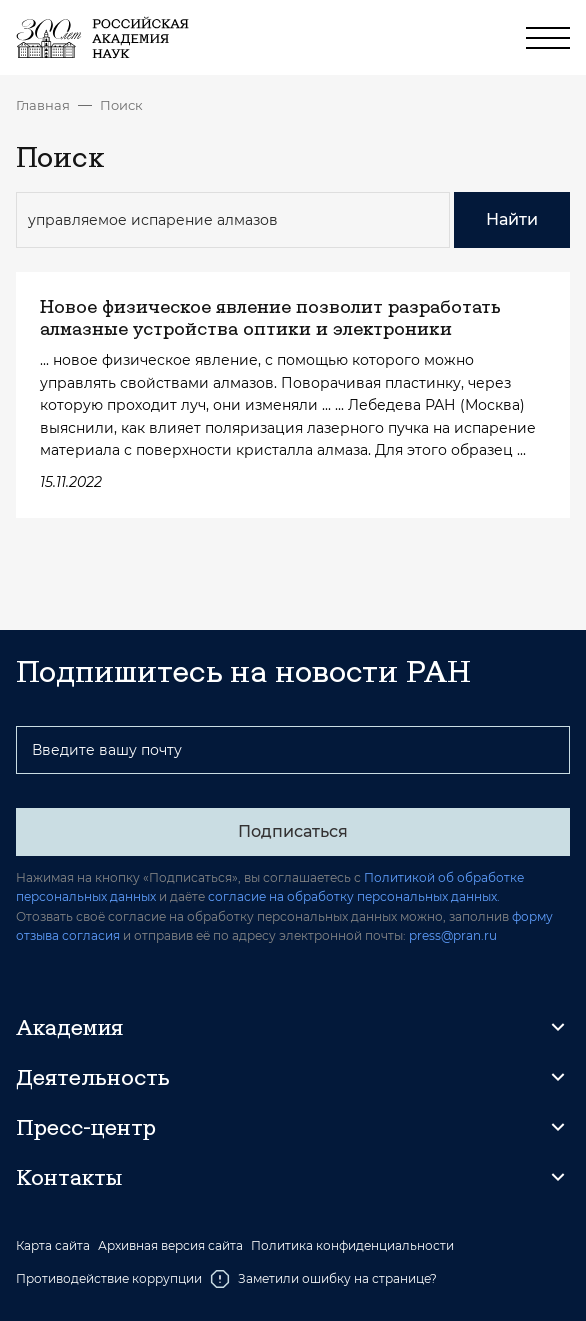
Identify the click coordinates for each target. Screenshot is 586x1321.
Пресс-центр (86, 1127)
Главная (43, 105)
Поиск (121, 105)
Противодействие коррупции (109, 1278)
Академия (69, 1027)
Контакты (69, 1177)
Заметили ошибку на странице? (323, 1279)
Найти (512, 219)
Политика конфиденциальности (352, 1246)
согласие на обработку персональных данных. (354, 896)
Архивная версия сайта (170, 1246)
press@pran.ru (453, 935)
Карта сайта (53, 1246)
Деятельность (93, 1077)
